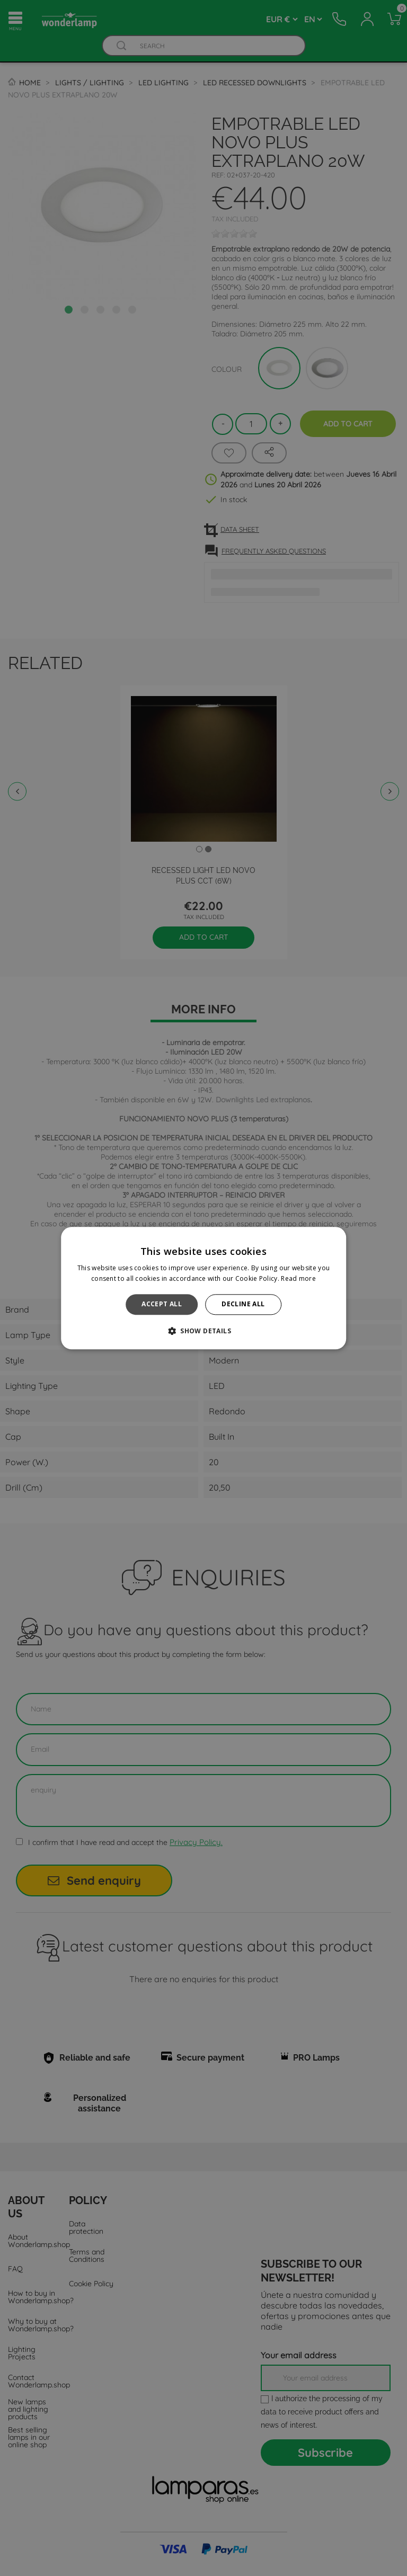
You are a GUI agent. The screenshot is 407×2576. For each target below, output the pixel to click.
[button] (203, 1330)
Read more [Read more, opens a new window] (298, 1278)
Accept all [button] (161, 1304)
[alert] (203, 1288)
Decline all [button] (243, 1304)
